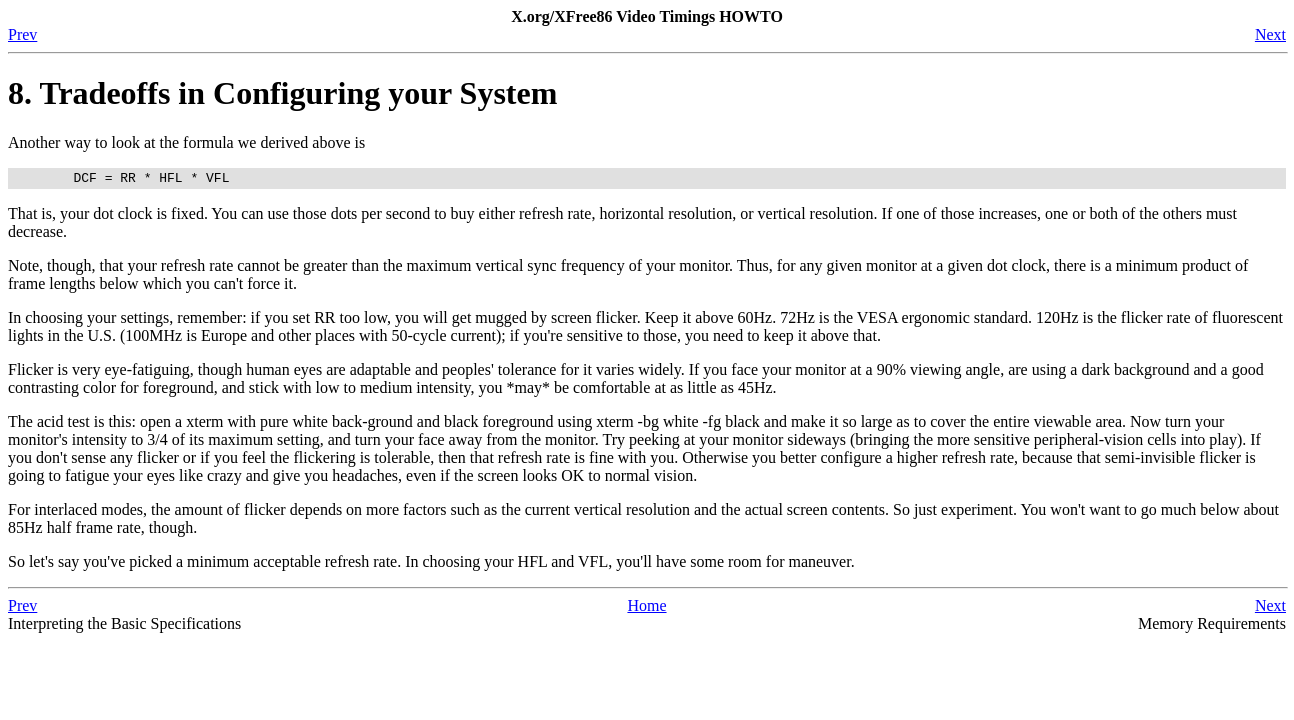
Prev (22, 34)
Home (646, 608)
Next (1270, 34)
